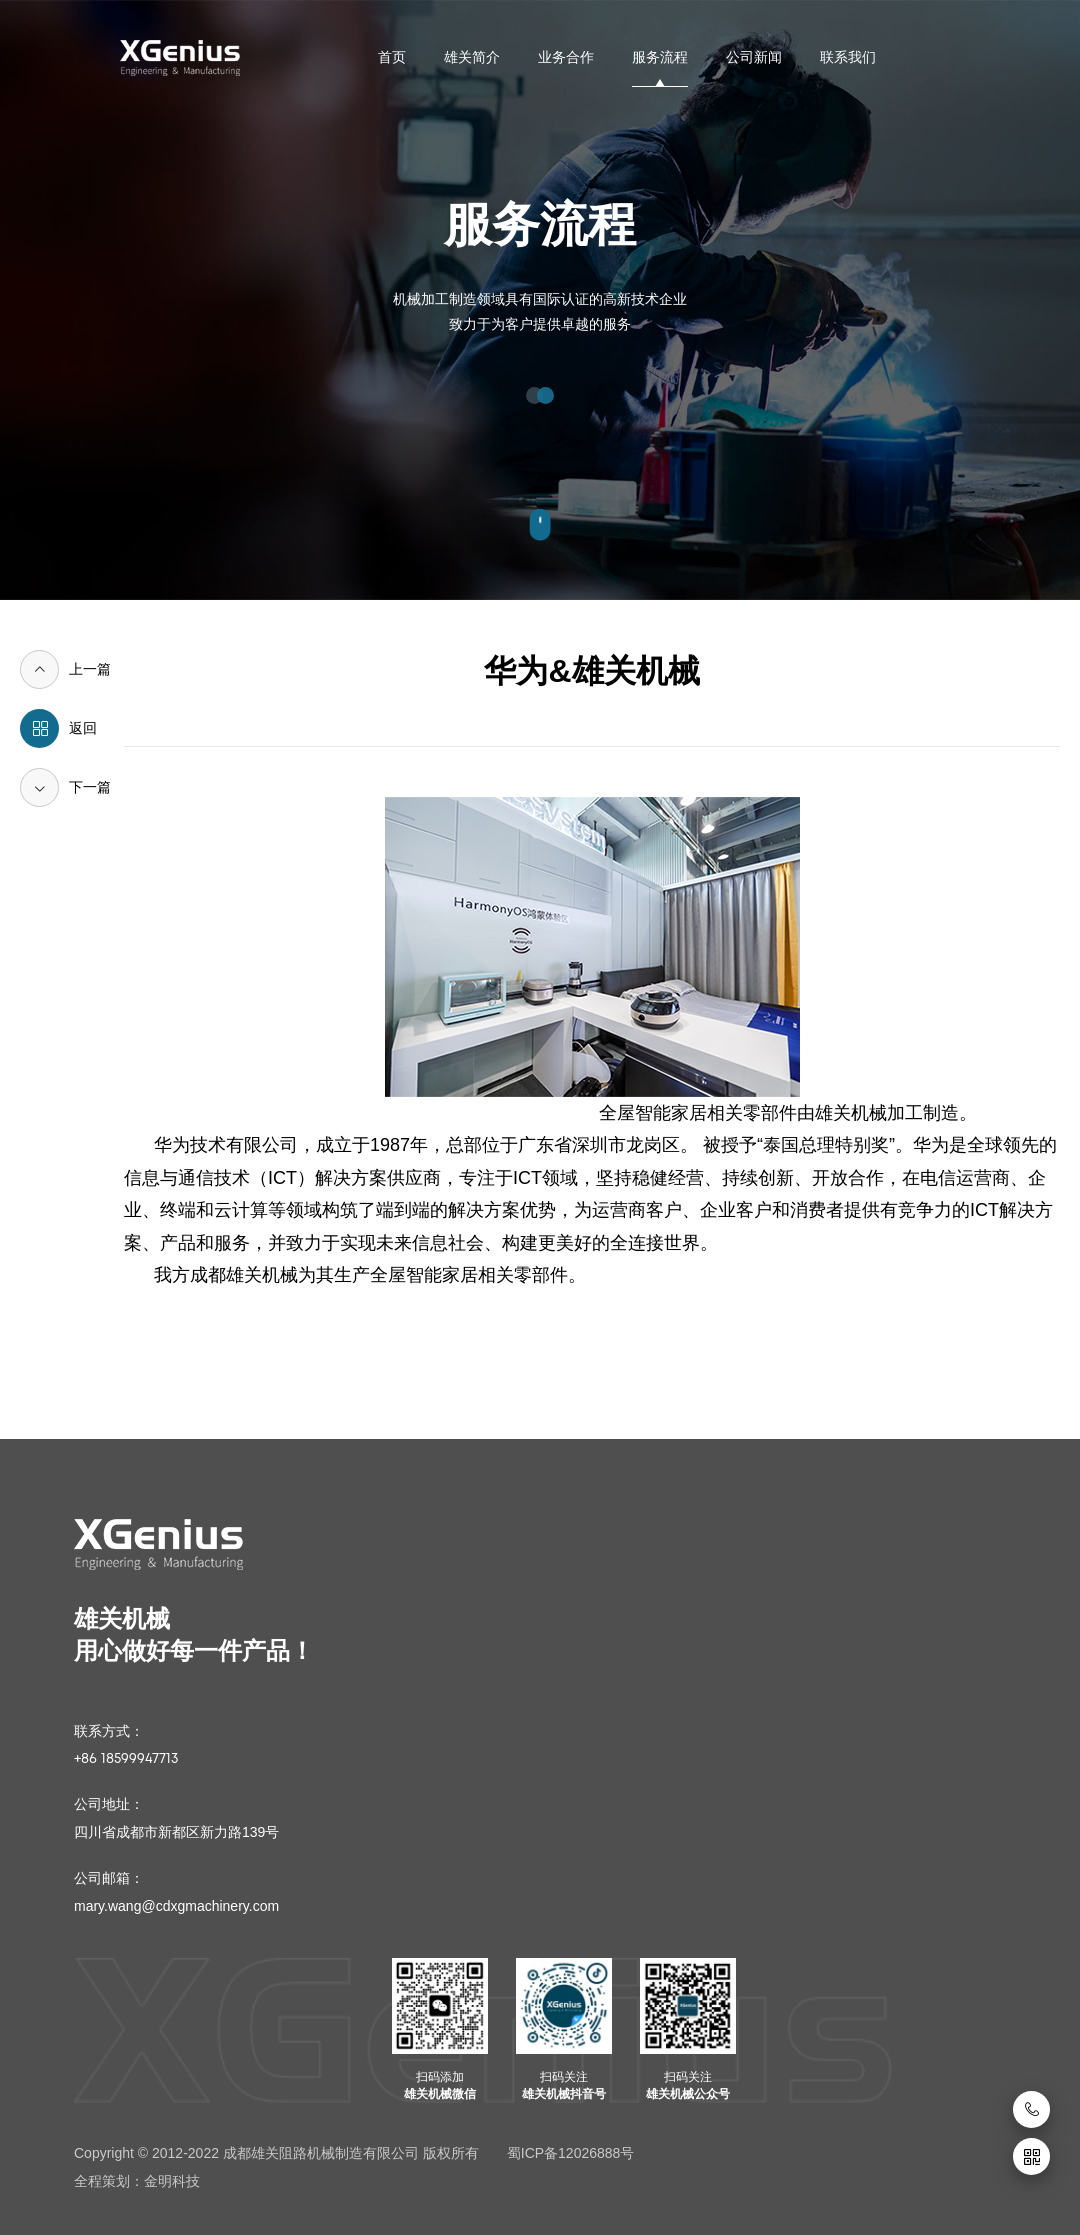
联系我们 (848, 57)
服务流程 (660, 57)
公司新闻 (754, 57)
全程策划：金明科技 (137, 2181)
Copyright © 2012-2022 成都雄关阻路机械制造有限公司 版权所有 (276, 2153)
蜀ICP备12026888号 (571, 2153)
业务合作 (566, 57)
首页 (392, 57)
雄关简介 (472, 57)
